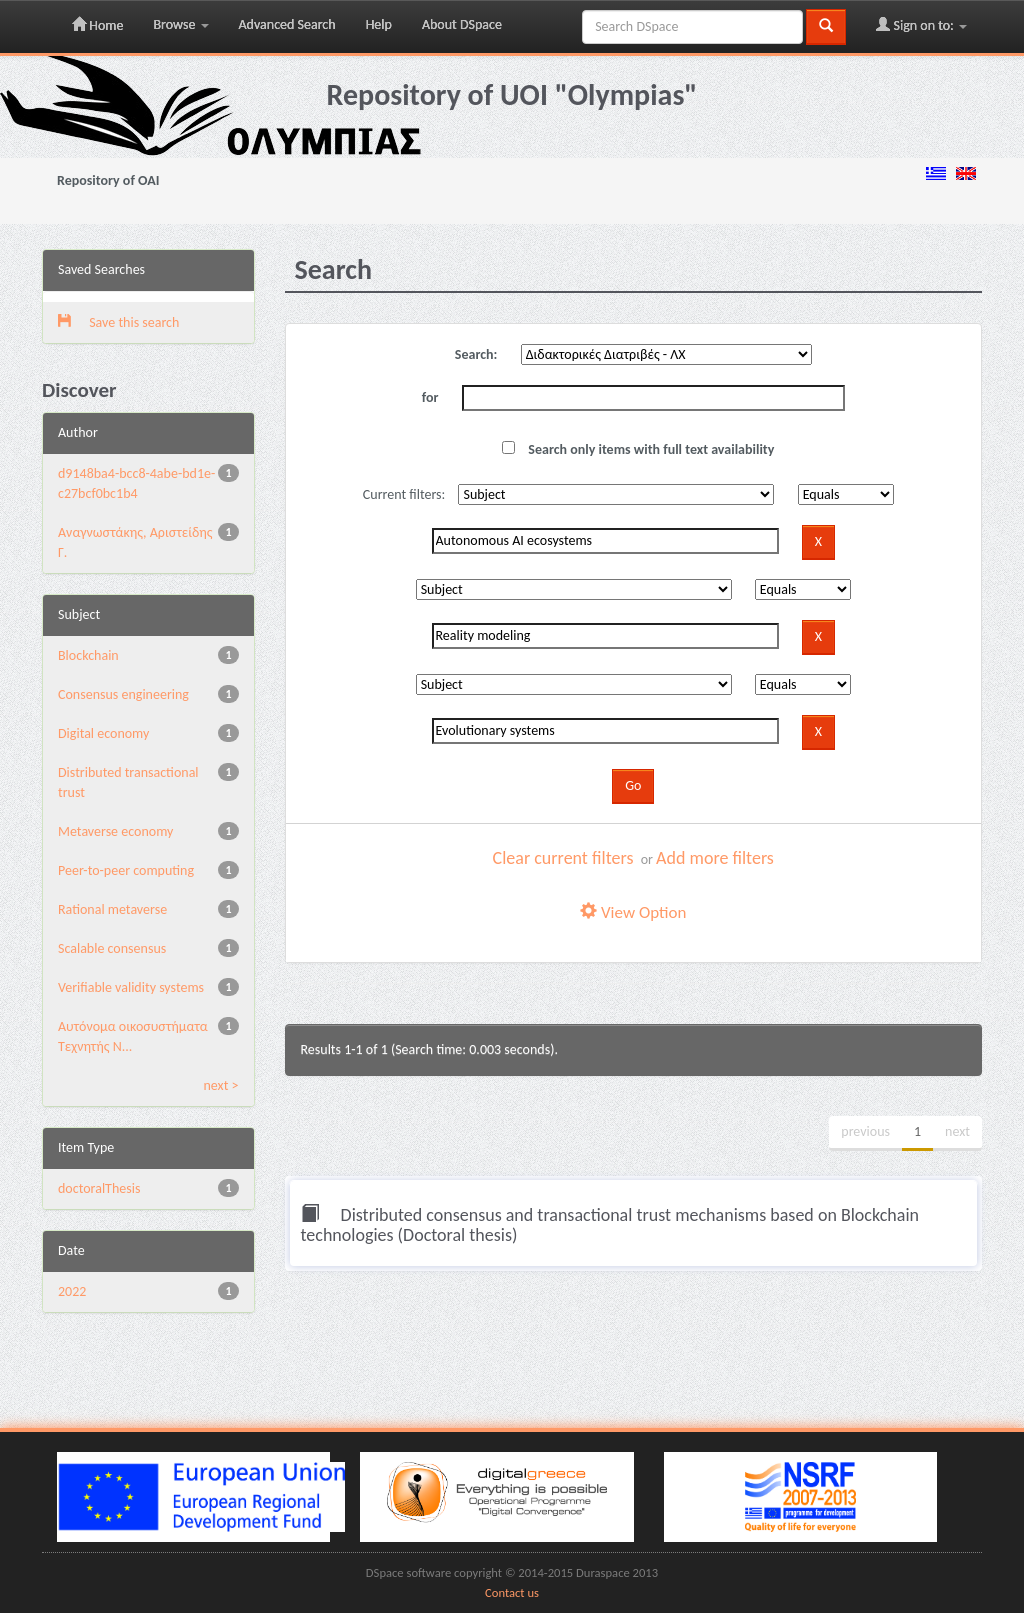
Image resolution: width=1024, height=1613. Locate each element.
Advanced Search (287, 24)
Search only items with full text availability (638, 449)
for (430, 397)
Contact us (512, 1592)
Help (379, 24)
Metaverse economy (115, 831)
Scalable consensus (112, 948)
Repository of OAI (108, 180)
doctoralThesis (99, 1188)
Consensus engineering (123, 694)
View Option (633, 912)
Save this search (118, 322)
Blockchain (88, 655)
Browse (180, 24)
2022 (72, 1291)
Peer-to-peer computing (126, 870)
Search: (476, 354)
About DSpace (462, 24)
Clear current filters (563, 858)
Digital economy (103, 733)
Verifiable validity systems (131, 987)
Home (97, 25)
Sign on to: (921, 25)
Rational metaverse (112, 909)
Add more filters (715, 858)
